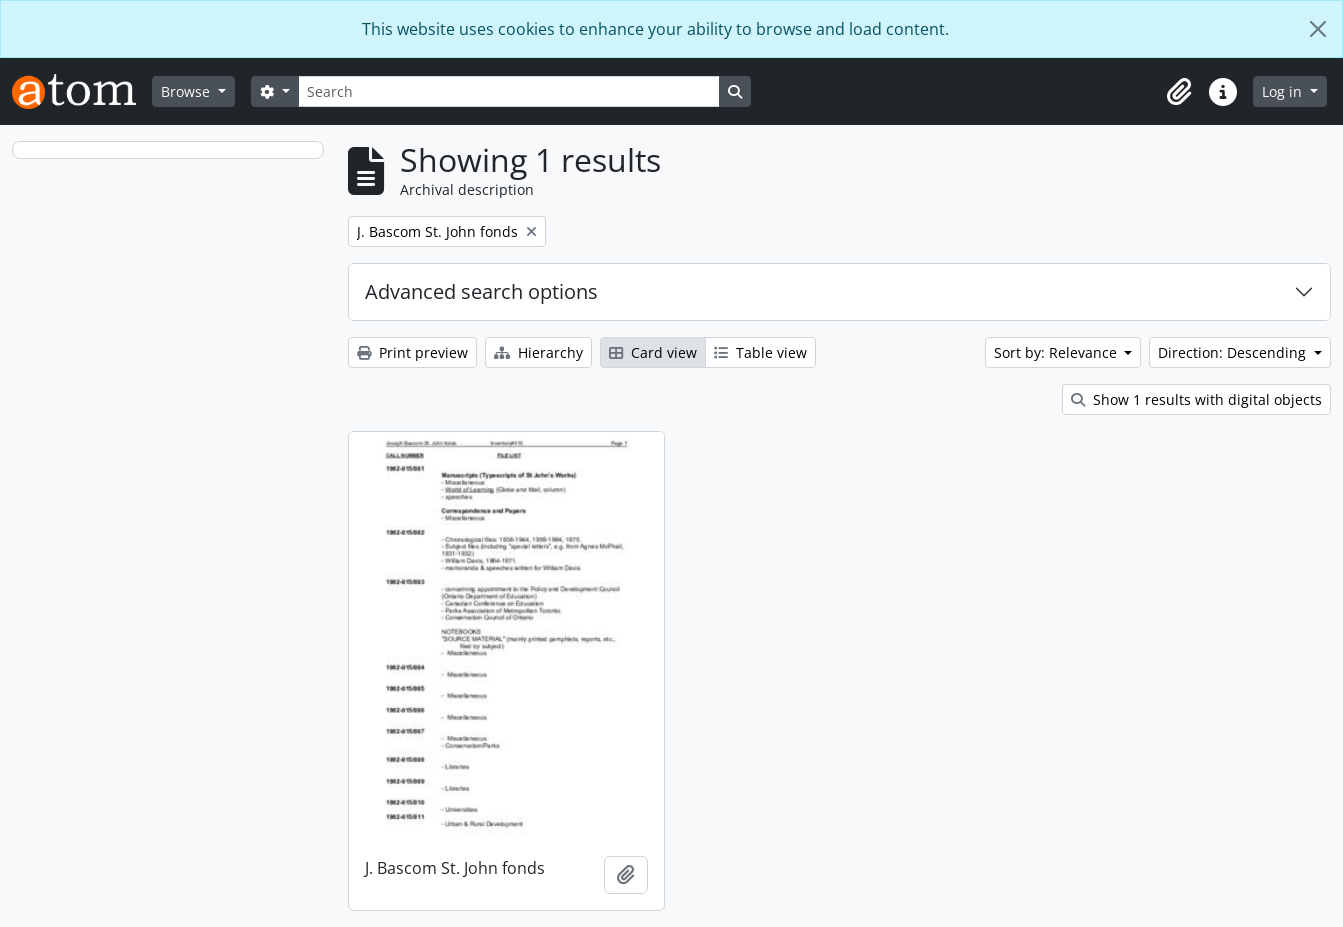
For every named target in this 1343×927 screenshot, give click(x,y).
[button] (1179, 92)
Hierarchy (538, 352)
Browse (187, 91)
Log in (1284, 91)
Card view (653, 352)
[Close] (1318, 29)
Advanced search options (481, 291)
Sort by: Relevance (1057, 352)
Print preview (412, 352)
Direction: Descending (1234, 352)
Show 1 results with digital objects (1196, 399)
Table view (760, 352)
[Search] (509, 91)
